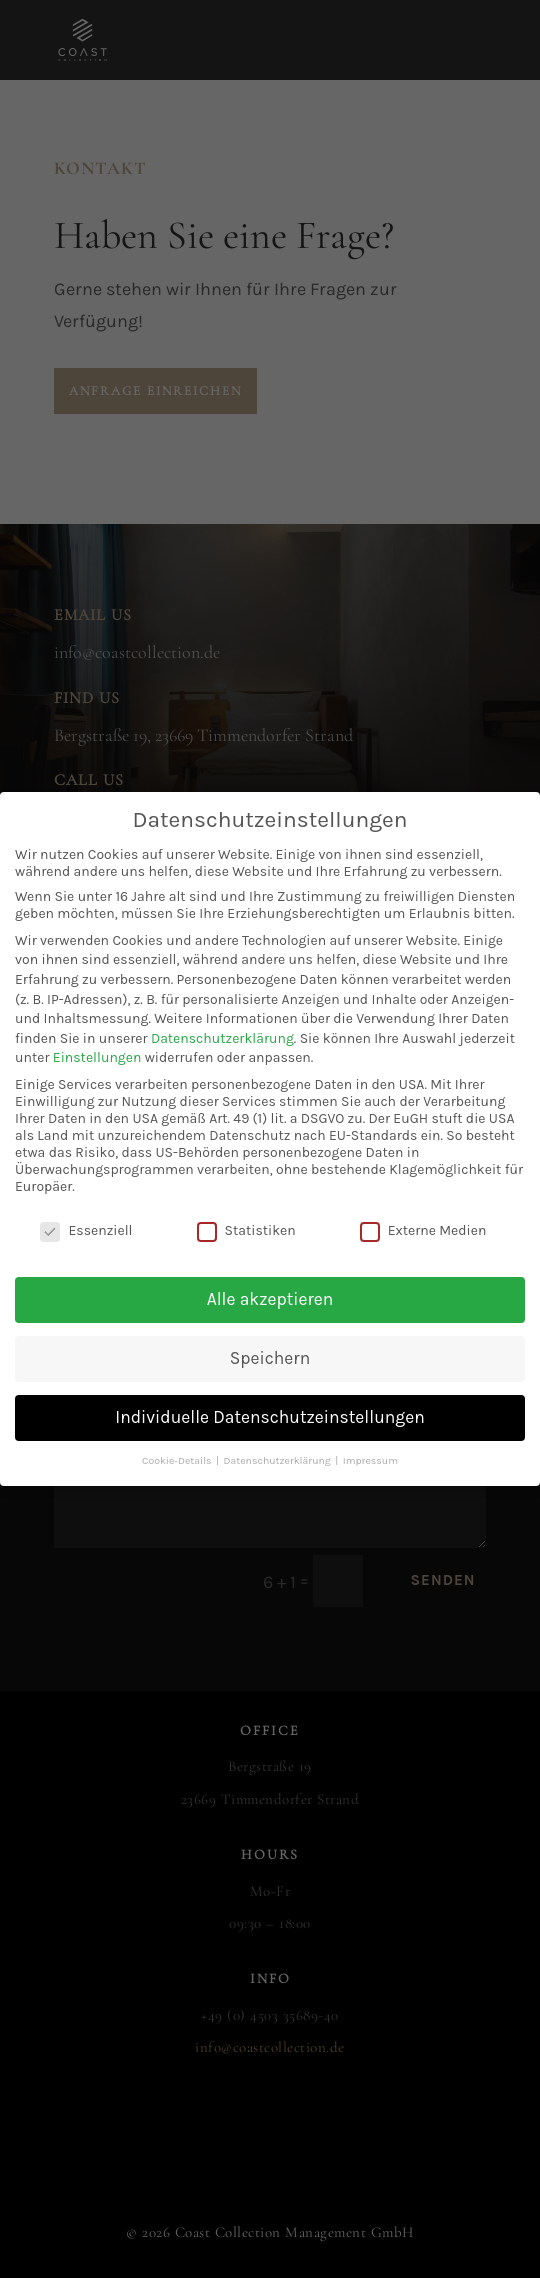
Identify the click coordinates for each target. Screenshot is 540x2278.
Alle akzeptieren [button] (270, 1282)
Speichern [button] (270, 1341)
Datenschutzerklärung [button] (279, 1443)
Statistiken (246, 1213)
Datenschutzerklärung (222, 1021)
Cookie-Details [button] (178, 1443)
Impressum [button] (370, 1443)
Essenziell (86, 1213)
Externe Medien (423, 1213)
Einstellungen (97, 1040)
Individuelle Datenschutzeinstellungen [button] (269, 1400)
